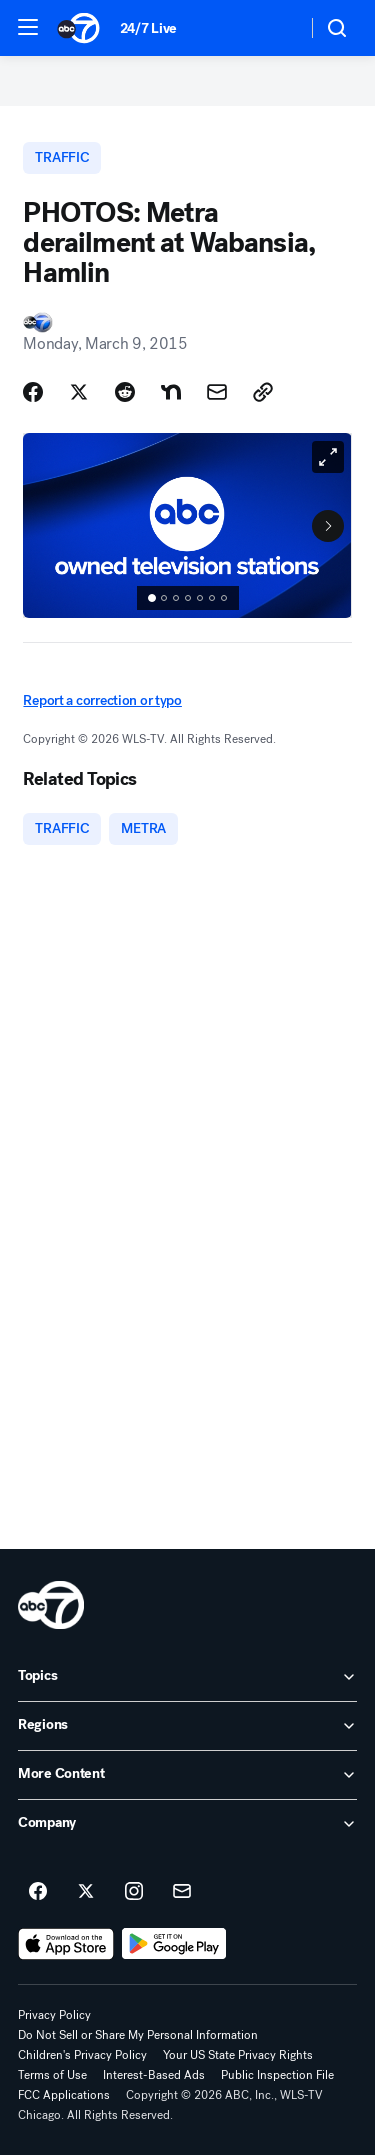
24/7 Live (148, 28)
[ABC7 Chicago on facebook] (38, 1892)
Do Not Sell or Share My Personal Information (138, 2035)
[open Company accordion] (187, 1824)
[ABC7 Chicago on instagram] (134, 1892)
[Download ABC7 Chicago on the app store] (66, 1944)
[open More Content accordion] (187, 1775)
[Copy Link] (263, 392)
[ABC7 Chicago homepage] (78, 28)
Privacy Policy (54, 2015)
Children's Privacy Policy (82, 2055)
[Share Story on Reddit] (125, 392)
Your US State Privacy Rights (238, 2055)
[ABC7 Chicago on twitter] (86, 1892)
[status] (188, 598)
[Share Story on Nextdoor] (171, 392)
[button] (28, 27)
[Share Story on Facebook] (33, 392)
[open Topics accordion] (187, 1677)
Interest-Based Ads (154, 2075)
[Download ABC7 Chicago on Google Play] (174, 1944)
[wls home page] (51, 1605)
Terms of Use (52, 2075)
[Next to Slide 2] (328, 526)
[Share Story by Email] (217, 392)
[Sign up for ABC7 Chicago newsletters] (182, 1892)
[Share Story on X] (79, 392)
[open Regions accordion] (187, 1726)
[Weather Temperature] (275, 28)
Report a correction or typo (102, 700)
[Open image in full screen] (328, 457)
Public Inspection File (277, 2075)
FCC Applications (64, 2095)
